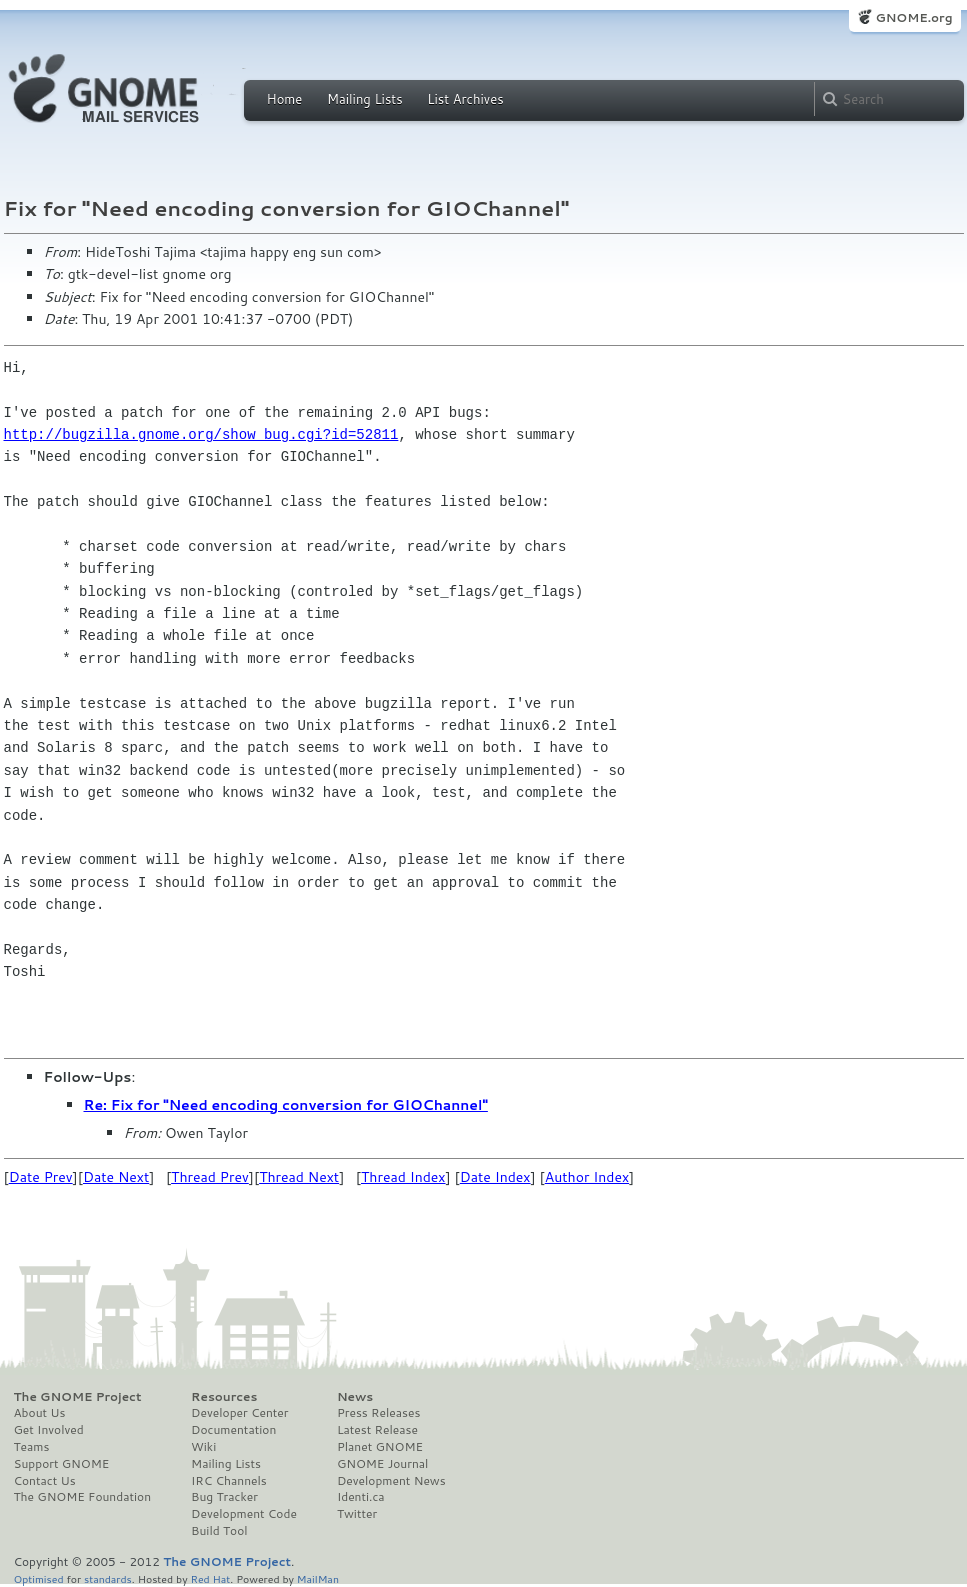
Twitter (357, 1514)
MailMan (318, 1578)
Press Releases (378, 1413)
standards (108, 1578)
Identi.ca (361, 1497)
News (355, 1397)
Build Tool (219, 1531)
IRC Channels (229, 1481)
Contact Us (45, 1481)
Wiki (203, 1447)
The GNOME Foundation (83, 1497)
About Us (40, 1413)
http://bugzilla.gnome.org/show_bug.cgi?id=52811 (201, 434)
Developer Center (239, 1413)
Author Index (587, 1177)
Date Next (116, 1177)
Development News (391, 1481)
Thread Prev (210, 1177)
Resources (224, 1397)
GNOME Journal (383, 1464)
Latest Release (377, 1430)
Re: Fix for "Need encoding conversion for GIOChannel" (286, 1105)
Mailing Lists (365, 99)
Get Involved (49, 1430)
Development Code (244, 1514)
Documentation (233, 1430)
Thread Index (403, 1177)
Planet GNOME (380, 1447)
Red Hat (210, 1578)
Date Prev (41, 1177)
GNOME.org (913, 17)
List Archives (465, 99)
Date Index (495, 1177)
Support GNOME (62, 1464)
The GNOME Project (78, 1397)
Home (285, 99)
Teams (32, 1447)
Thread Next (299, 1177)
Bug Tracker (224, 1497)
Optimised (39, 1578)
